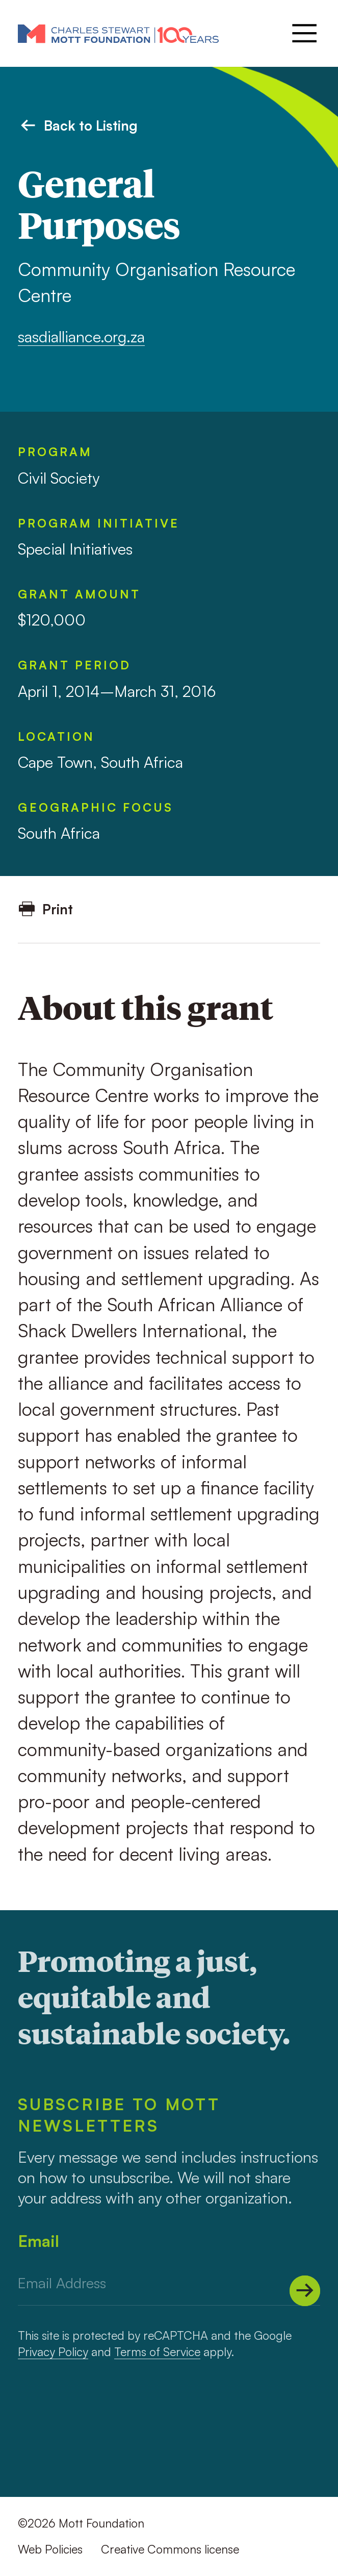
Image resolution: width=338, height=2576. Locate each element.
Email (38, 2241)
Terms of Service (157, 2351)
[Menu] (302, 33)
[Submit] (305, 2290)
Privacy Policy (53, 2351)
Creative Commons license (170, 2549)
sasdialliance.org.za (81, 336)
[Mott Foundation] (118, 33)
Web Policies (50, 2549)
